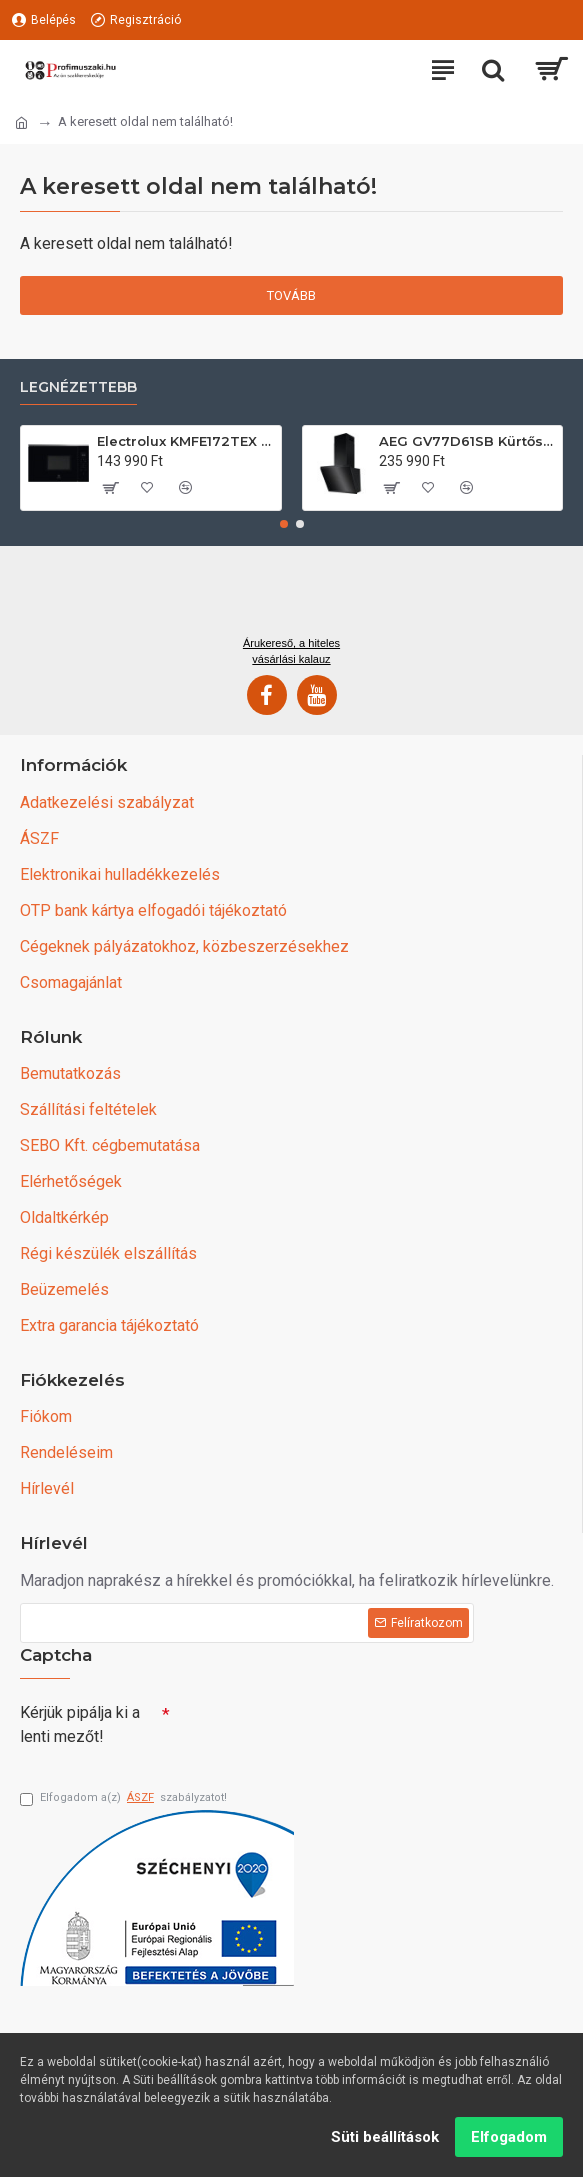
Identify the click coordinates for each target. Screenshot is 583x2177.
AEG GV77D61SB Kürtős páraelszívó (467, 441)
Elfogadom (509, 2137)
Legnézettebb (78, 387)
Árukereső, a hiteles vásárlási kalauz (291, 651)
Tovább (291, 295)
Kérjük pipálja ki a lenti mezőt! (80, 1724)
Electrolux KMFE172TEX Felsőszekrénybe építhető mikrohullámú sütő (185, 441)
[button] (284, 524)
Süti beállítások (385, 2137)
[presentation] (310, 1730)
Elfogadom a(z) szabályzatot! (123, 1798)
